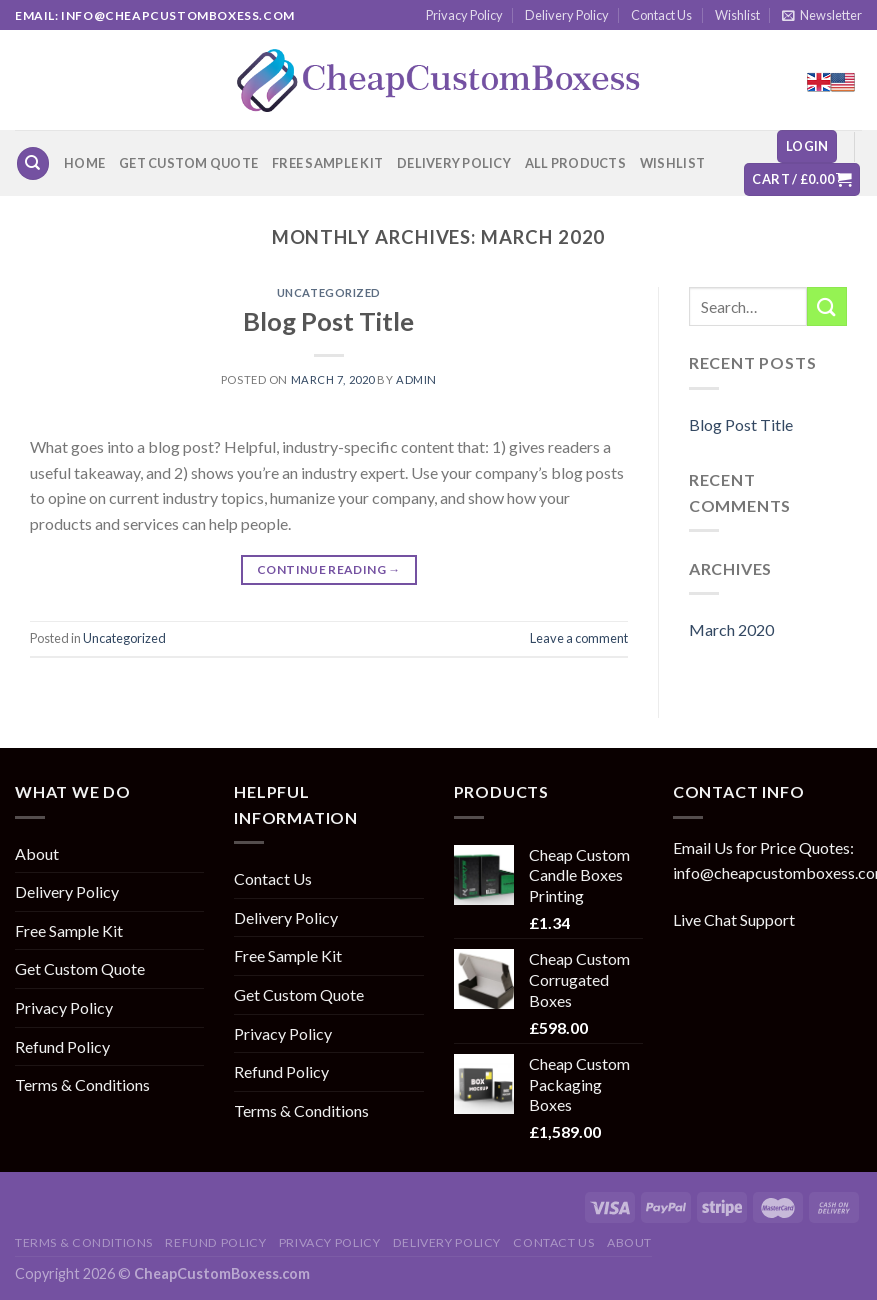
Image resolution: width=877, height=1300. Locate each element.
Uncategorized (329, 292)
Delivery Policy (567, 15)
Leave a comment (579, 638)
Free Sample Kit (327, 163)
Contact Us (661, 15)
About (37, 853)
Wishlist (737, 15)
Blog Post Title (328, 321)
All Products (575, 163)
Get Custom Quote (188, 163)
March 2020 (731, 629)
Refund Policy (62, 1046)
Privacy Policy (464, 15)
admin (416, 379)
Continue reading (329, 569)
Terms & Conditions (82, 1084)
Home (84, 163)
